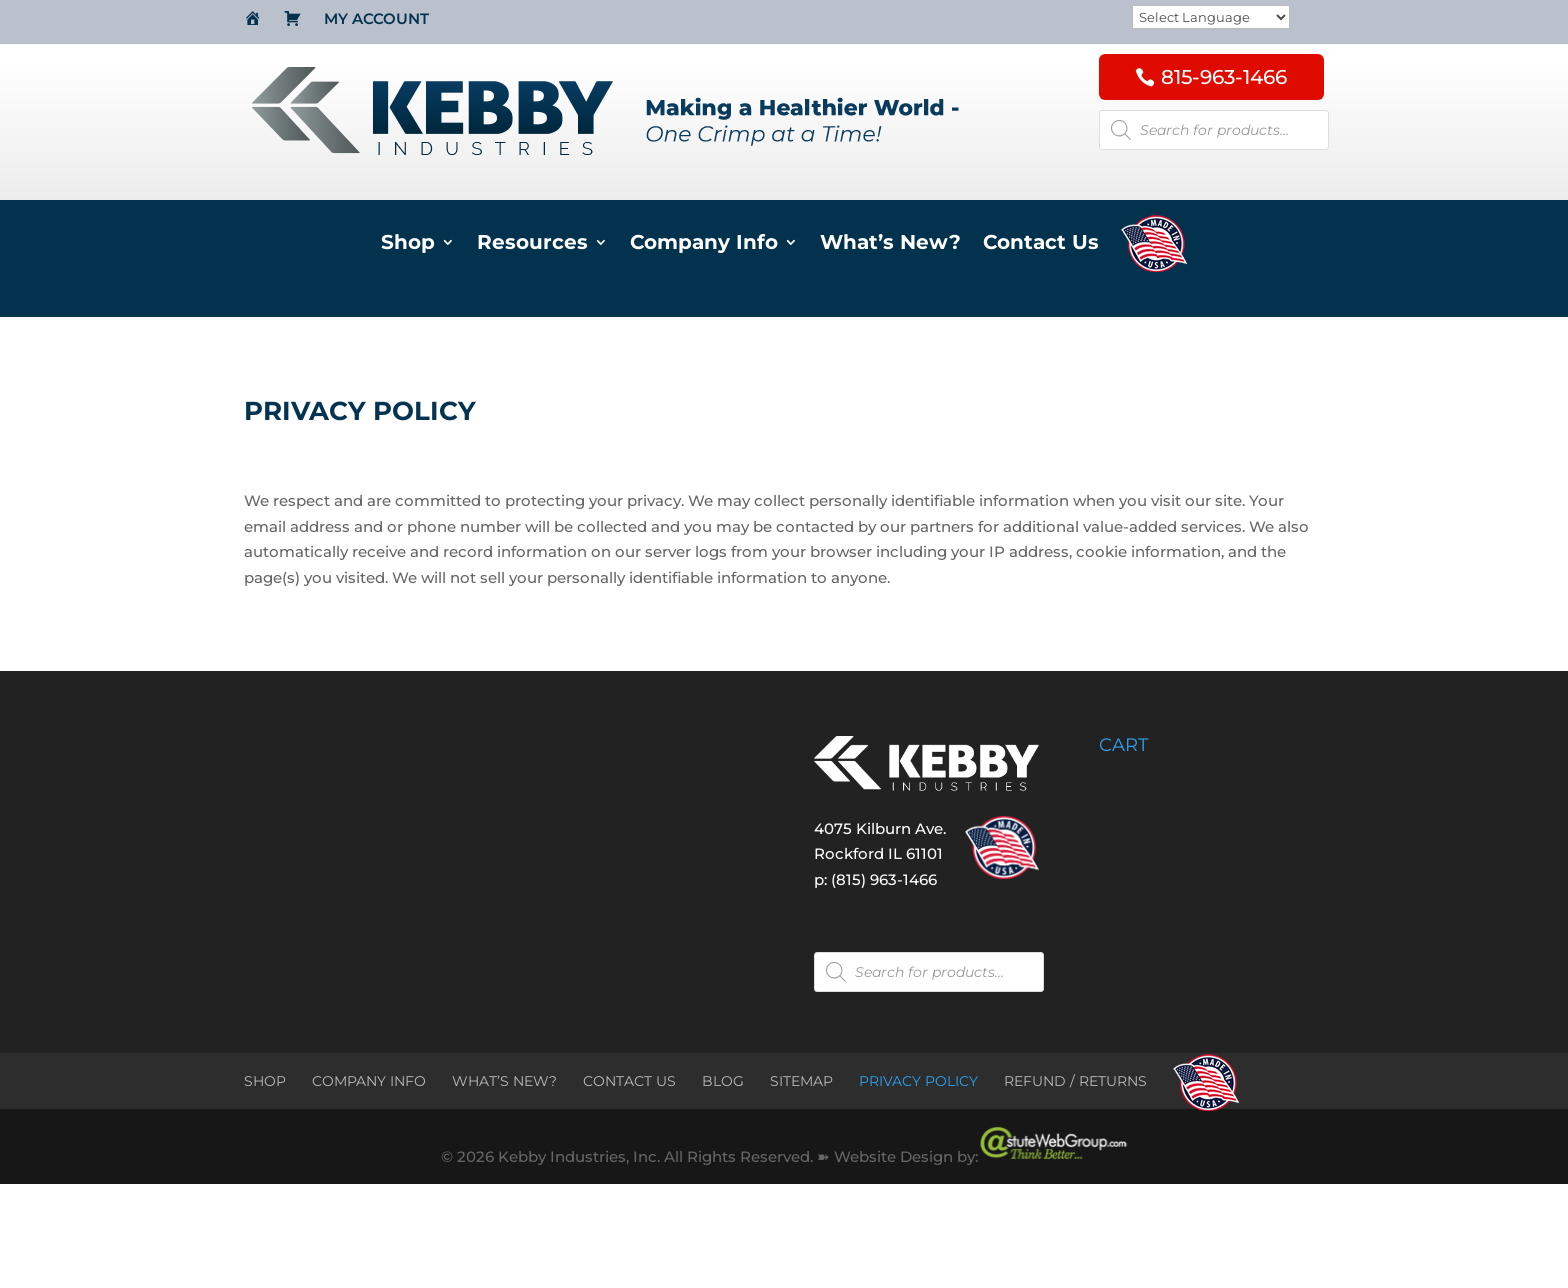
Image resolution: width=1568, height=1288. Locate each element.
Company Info (704, 244)
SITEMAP (801, 1081)
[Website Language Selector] (1211, 18)
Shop (408, 244)
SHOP (265, 1081)
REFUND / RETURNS (1075, 1081)
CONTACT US (629, 1081)
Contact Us (1041, 244)
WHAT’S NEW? (504, 1081)
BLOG (723, 1081)
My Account (376, 20)
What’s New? (890, 244)
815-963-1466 (1224, 77)
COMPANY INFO (369, 1081)
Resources (532, 244)
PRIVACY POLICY (918, 1081)
